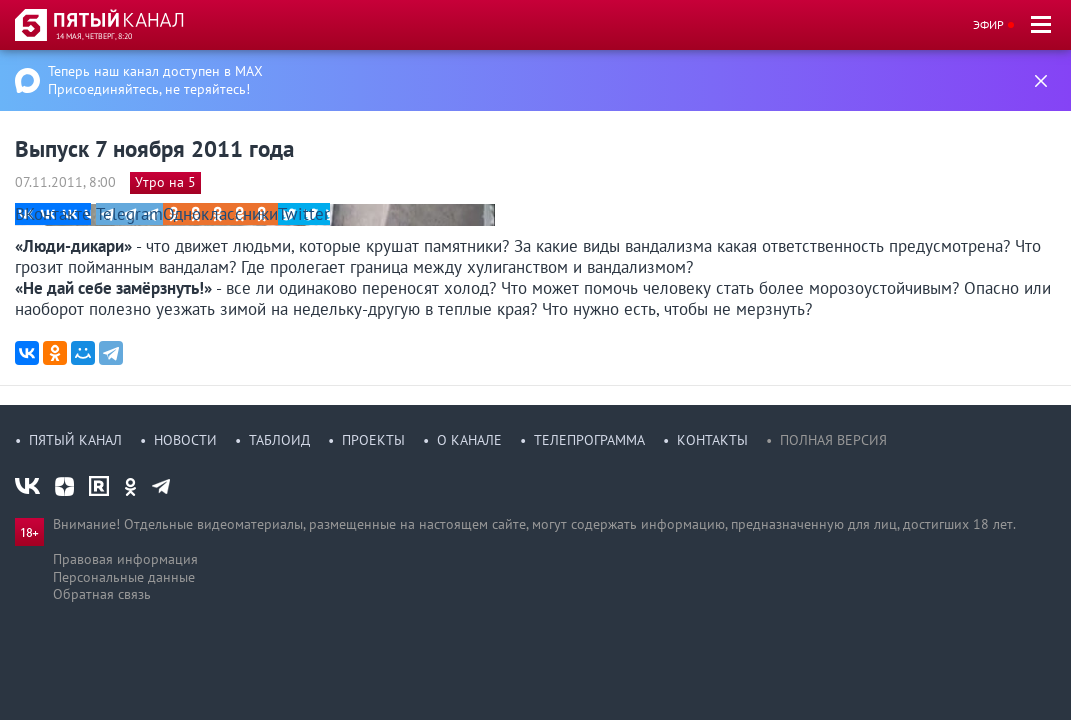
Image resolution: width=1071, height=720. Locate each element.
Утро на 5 (165, 182)
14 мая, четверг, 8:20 (94, 36)
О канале (469, 440)
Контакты (712, 440)
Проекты (373, 440)
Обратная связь (102, 594)
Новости (185, 440)
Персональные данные (124, 577)
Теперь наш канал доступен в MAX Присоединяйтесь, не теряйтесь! (155, 80)
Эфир (988, 24)
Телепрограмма (589, 440)
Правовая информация (125, 559)
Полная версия (833, 440)
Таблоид (279, 440)
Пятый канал (75, 440)
